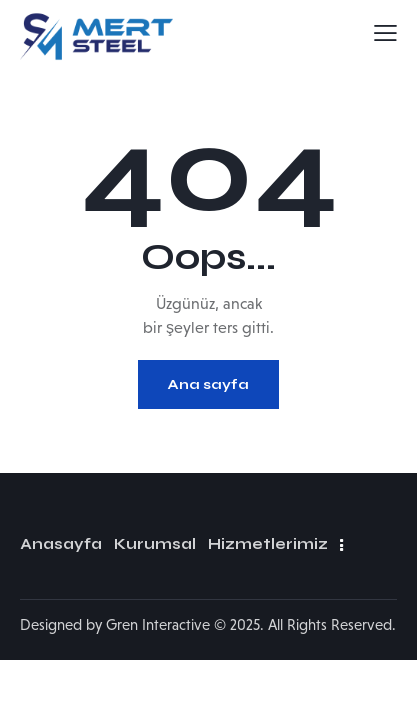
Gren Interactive (158, 624)
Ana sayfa (208, 384)
